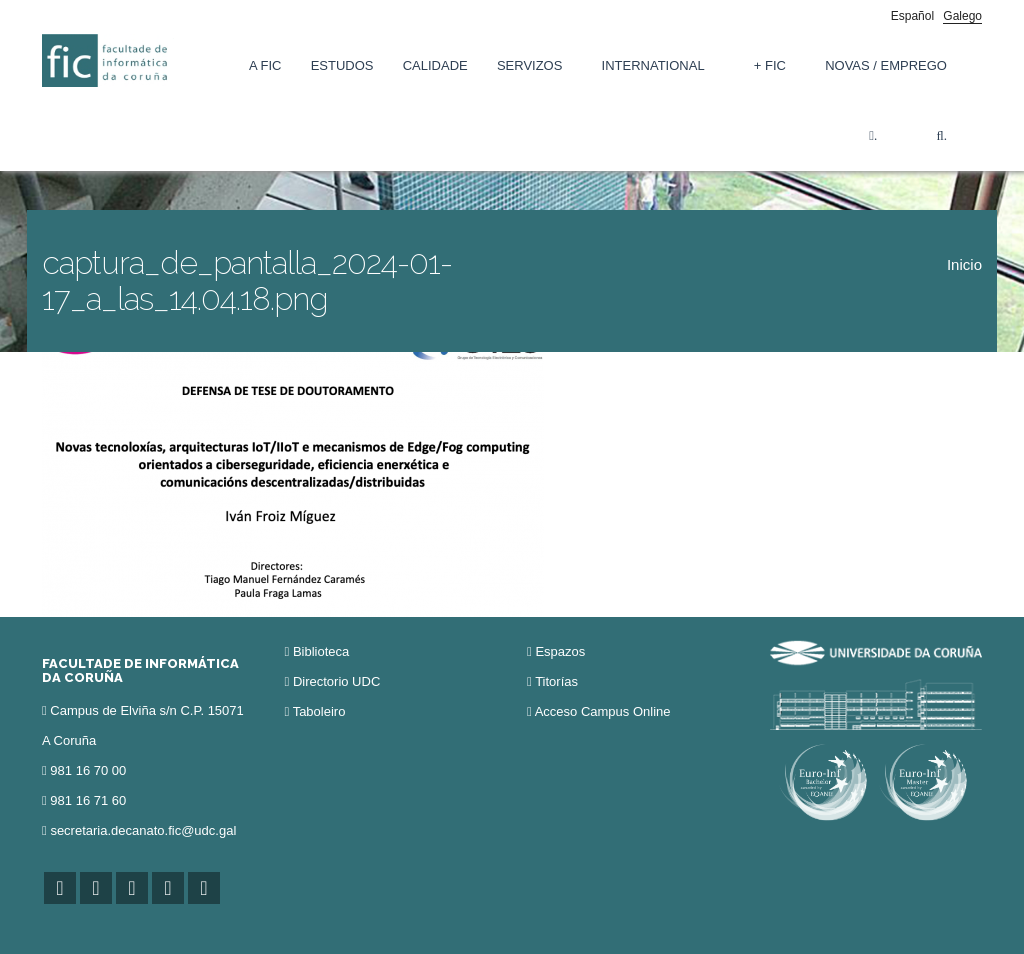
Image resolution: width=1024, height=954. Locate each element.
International (653, 65)
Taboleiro (319, 711)
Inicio (964, 264)
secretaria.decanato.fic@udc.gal (143, 830)
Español (912, 16)
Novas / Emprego (886, 65)
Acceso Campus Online (603, 711)
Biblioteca (321, 651)
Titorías (556, 681)
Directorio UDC (336, 681)
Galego (962, 16)
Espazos (560, 651)
